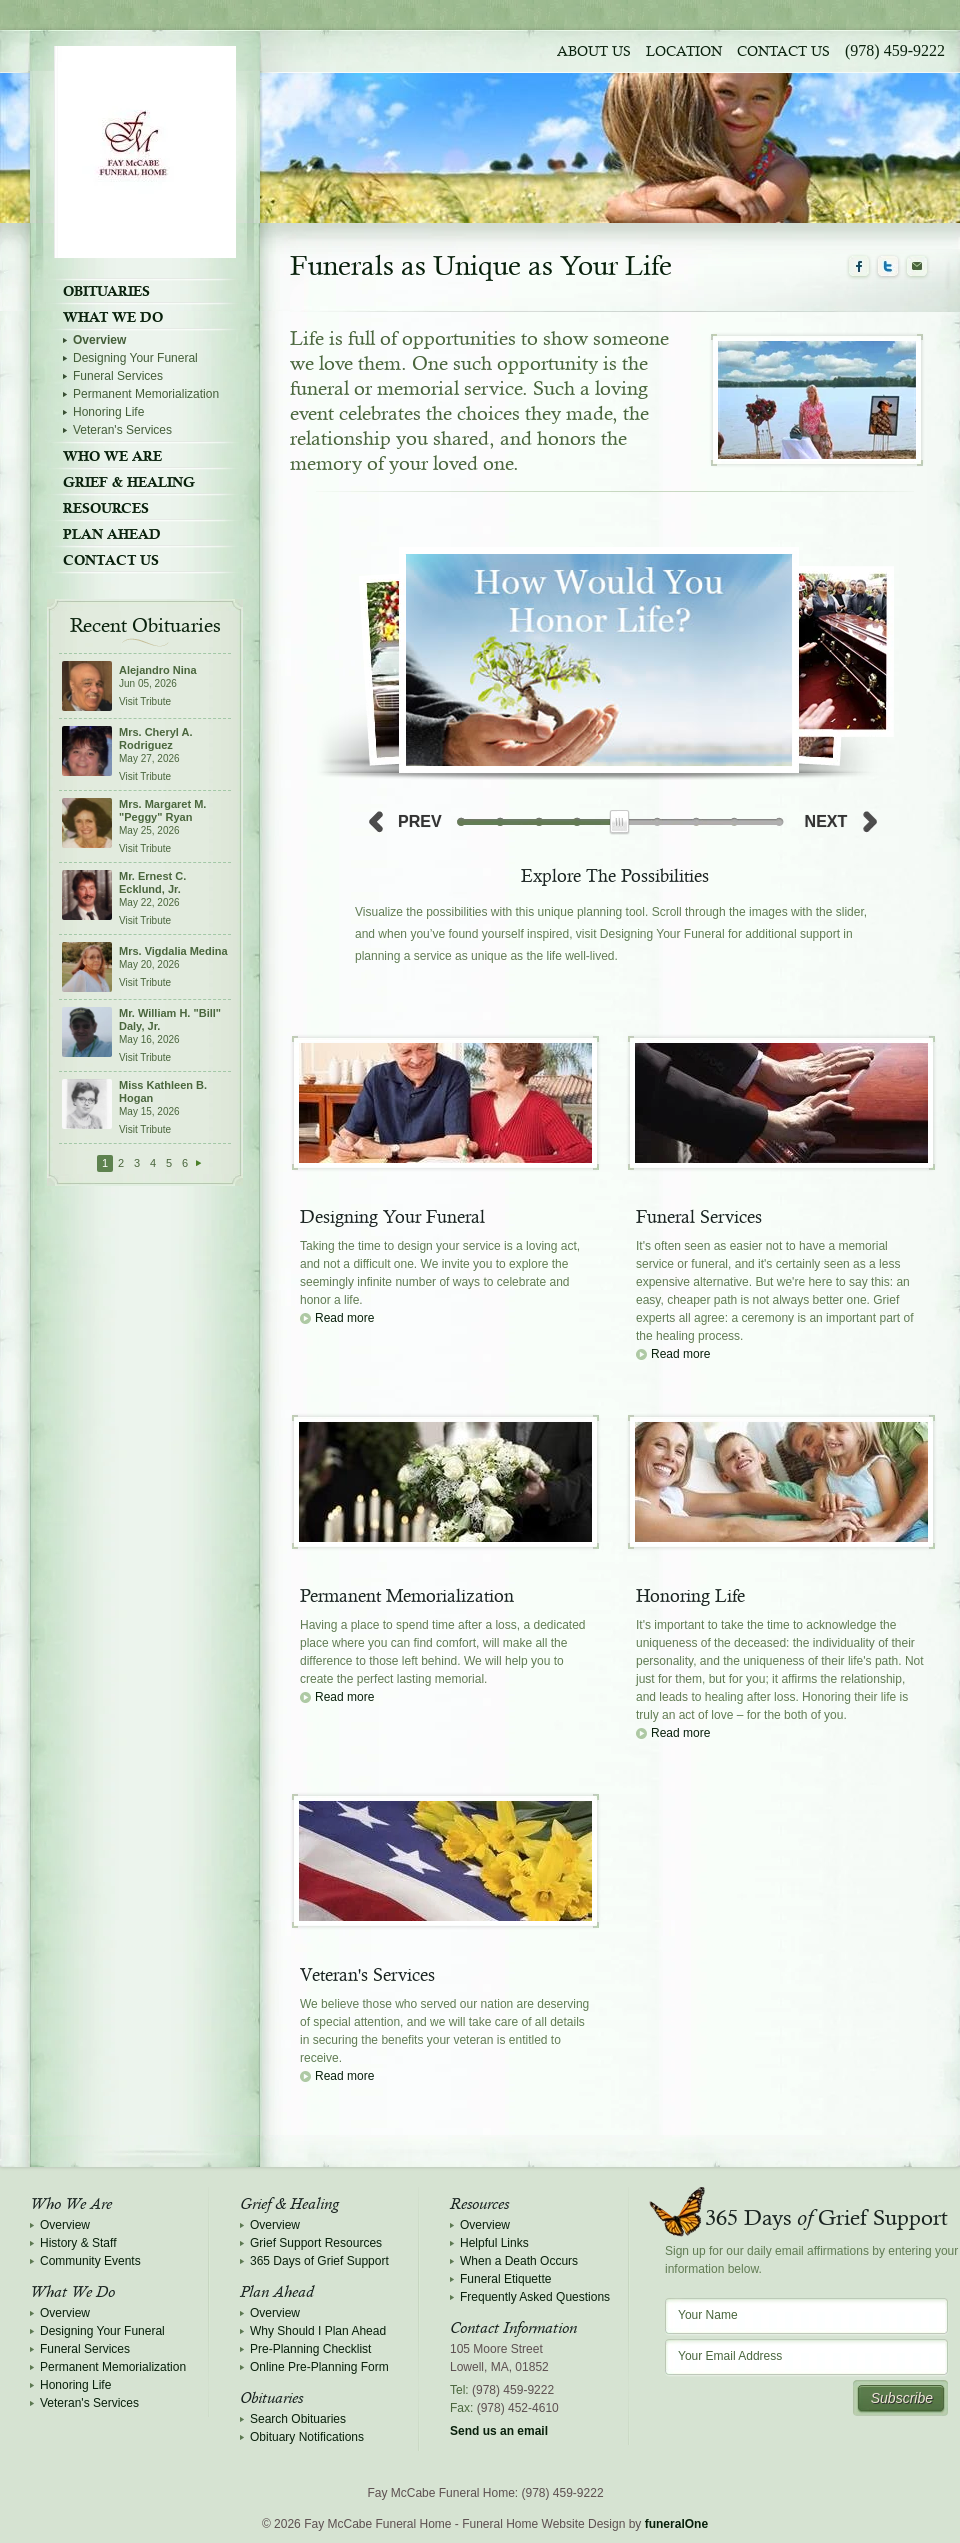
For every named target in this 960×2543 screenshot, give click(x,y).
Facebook (859, 267)
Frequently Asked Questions (535, 2297)
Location (684, 52)
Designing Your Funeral (135, 358)
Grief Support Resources (316, 2243)
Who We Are (112, 456)
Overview (99, 340)
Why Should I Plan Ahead (318, 2331)
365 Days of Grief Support (319, 2261)
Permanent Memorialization (146, 394)
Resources (106, 508)
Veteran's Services (122, 430)
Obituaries (106, 291)
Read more (344, 1318)
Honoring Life (108, 412)
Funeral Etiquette (505, 2279)
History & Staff (78, 2243)
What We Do (113, 317)
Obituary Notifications (307, 2437)
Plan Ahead (112, 534)
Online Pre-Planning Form (319, 2367)
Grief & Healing (129, 482)
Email (917, 267)
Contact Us (783, 52)
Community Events (90, 2261)
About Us (594, 52)
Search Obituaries (298, 2419)
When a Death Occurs (519, 2261)
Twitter (888, 267)
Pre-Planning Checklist (310, 2349)
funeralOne (676, 2524)
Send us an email (499, 2431)
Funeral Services (118, 376)
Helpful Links (494, 2243)
